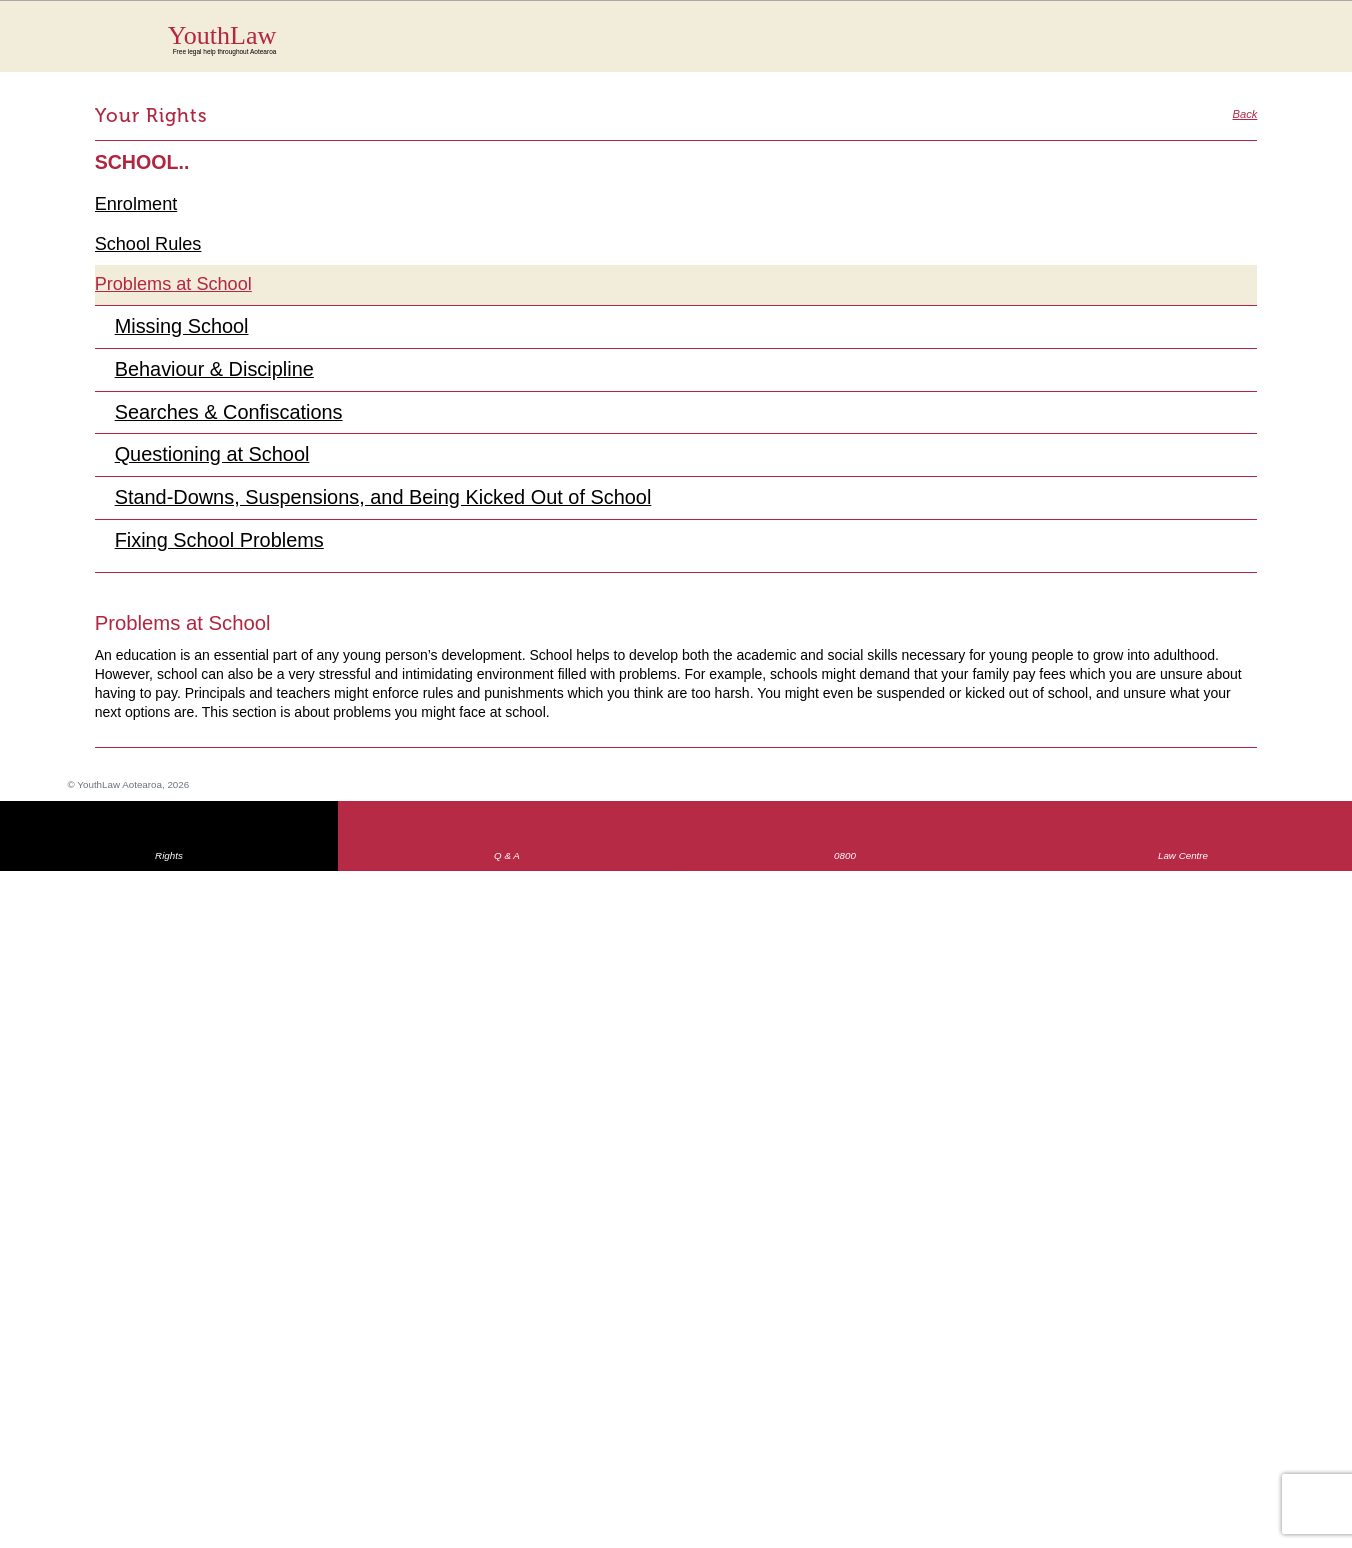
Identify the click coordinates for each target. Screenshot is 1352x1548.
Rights (169, 862)
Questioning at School (216, 459)
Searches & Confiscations (233, 415)
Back (1244, 114)
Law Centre (1183, 862)
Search (1228, 48)
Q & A (507, 862)
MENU (1268, 35)
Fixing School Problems (223, 546)
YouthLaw (713, 39)
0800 (845, 862)
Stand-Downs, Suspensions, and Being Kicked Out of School (392, 503)
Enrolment (138, 204)
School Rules (150, 245)
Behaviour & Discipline (218, 372)
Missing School (184, 328)
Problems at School (176, 285)
